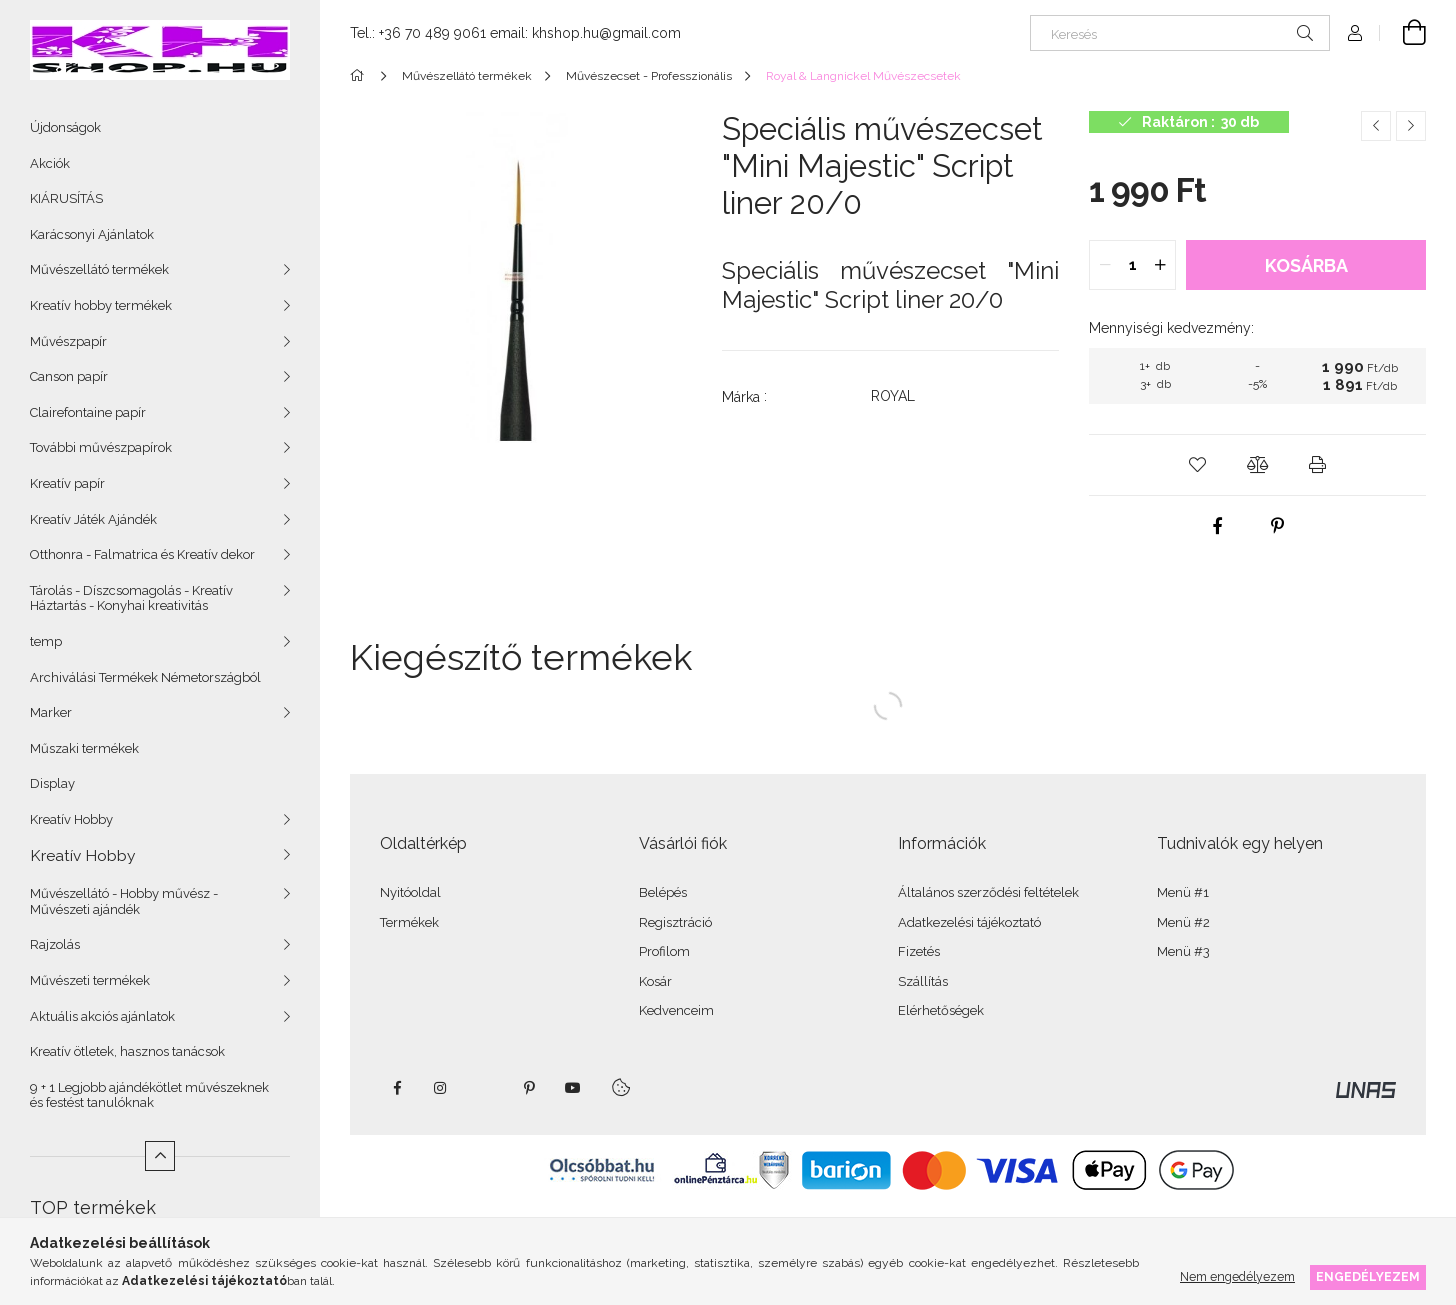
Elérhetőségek (941, 1010)
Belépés (663, 892)
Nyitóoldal (410, 892)
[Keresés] (1180, 33)
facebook (397, 1088)
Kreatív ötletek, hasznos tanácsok (127, 1051)
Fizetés (919, 951)
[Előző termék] (1376, 126)
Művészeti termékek (90, 980)
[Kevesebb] (160, 1156)
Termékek (409, 922)
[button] (1198, 465)
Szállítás (923, 981)
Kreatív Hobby (71, 819)
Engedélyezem (1368, 1276)
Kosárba (1306, 265)
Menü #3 (1183, 951)
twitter (485, 1088)
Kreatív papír (67, 483)
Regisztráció (675, 922)
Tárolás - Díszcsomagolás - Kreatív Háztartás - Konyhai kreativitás (131, 598)
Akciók (50, 163)
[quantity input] (1132, 265)
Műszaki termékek (84, 748)
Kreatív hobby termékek (101, 305)
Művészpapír (68, 341)
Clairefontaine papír (88, 412)
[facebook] (1218, 526)
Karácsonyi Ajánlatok (92, 234)
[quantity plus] (1160, 265)
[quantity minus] (1105, 265)
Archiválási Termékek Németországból (145, 677)
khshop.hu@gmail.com (606, 33)
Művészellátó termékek (99, 269)
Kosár (655, 981)
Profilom (664, 951)
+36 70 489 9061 (432, 33)
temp (46, 641)
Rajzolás (55, 944)
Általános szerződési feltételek (988, 892)
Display (52, 783)
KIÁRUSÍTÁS (66, 198)
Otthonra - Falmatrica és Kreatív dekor (142, 554)
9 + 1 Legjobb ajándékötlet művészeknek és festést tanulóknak (149, 1095)
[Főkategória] (360, 76)
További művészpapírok (101, 447)
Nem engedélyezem (1237, 1276)
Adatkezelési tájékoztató (969, 922)
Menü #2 (1183, 922)
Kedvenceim (676, 1010)
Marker (51, 712)
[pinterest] (1278, 526)
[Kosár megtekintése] (1403, 33)
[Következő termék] (1411, 126)
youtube (573, 1088)
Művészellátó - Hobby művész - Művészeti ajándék (124, 901)
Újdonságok (65, 127)
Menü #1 (1183, 892)
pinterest (529, 1088)
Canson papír (69, 376)
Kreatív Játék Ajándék (93, 519)
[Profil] (1355, 33)
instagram (441, 1088)
